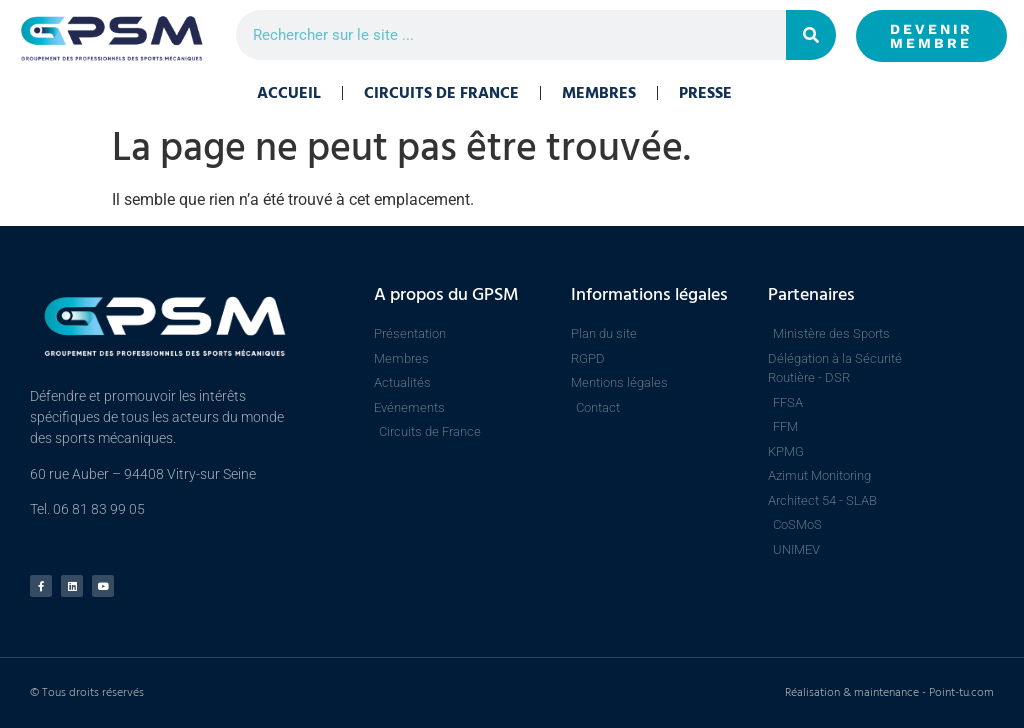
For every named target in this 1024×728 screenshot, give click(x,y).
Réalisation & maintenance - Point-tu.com (889, 692)
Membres (599, 93)
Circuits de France (441, 93)
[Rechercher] (811, 35)
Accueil (289, 93)
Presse (705, 93)
